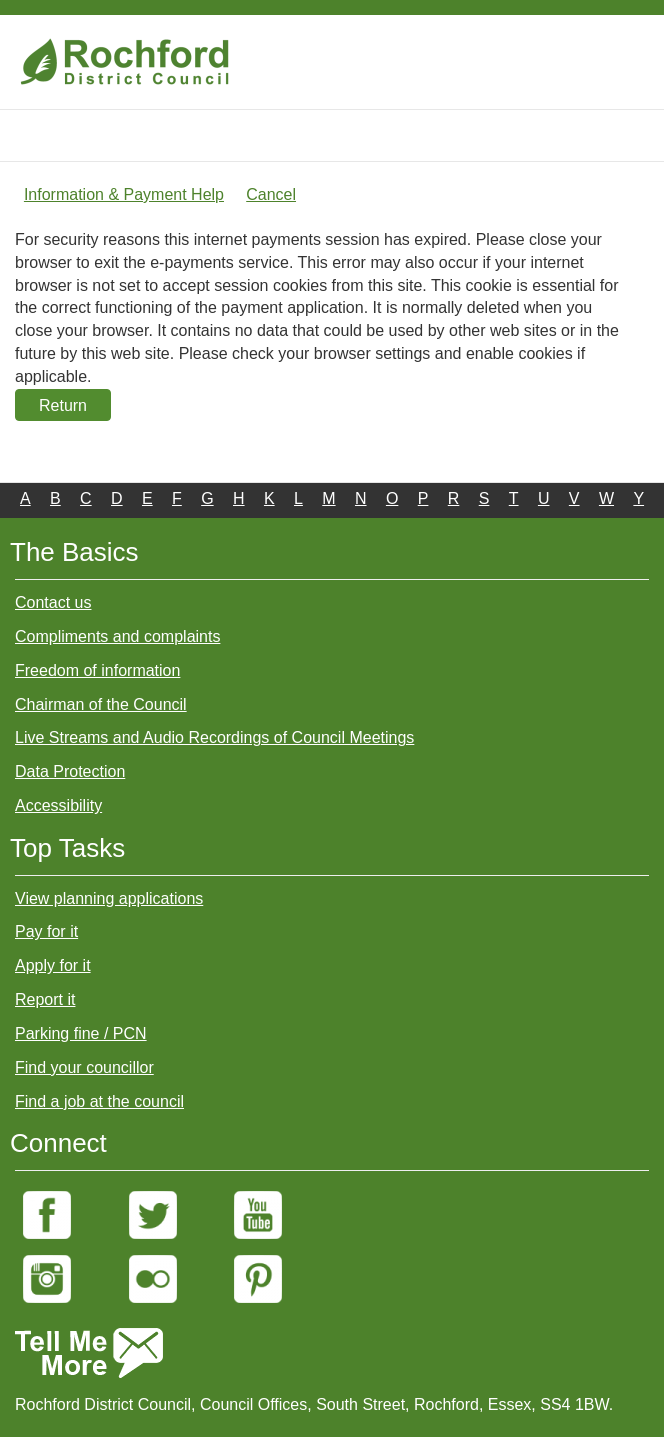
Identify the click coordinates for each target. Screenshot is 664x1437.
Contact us (53, 602)
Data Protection (70, 771)
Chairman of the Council (101, 704)
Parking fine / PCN (81, 1033)
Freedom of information (97, 670)
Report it (45, 999)
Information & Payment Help (124, 194)
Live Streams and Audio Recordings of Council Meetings (214, 737)
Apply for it (53, 965)
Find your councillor (84, 1067)
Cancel (271, 194)
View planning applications (109, 898)
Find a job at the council (99, 1101)
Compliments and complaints (117, 636)
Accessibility (58, 805)
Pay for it (46, 931)
